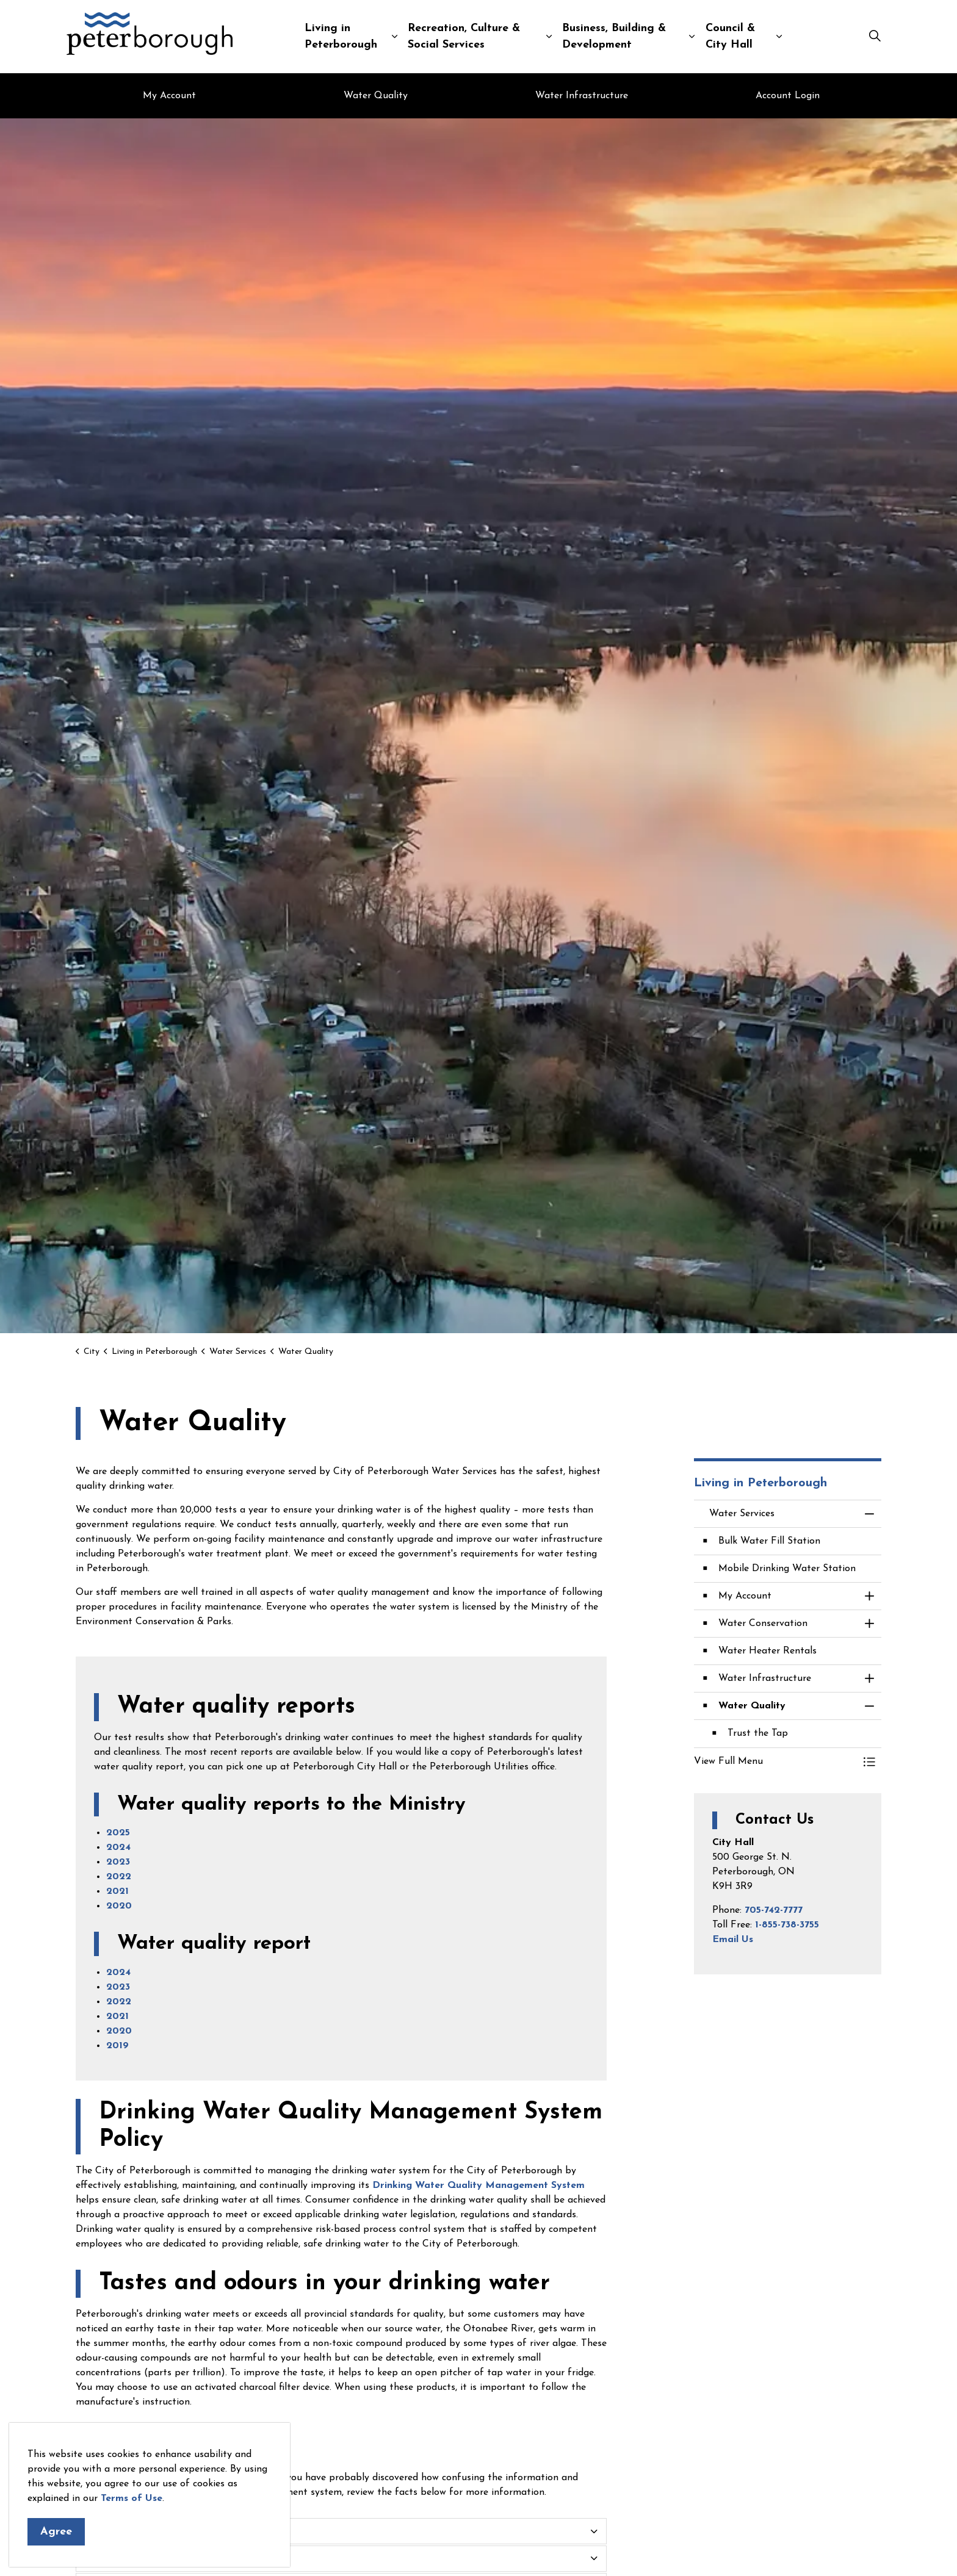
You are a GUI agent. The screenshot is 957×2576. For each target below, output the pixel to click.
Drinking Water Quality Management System (478, 2185)
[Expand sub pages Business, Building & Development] (691, 36)
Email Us (732, 1940)
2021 (117, 1891)
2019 (117, 2046)
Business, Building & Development (614, 37)
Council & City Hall (730, 37)
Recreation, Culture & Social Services (464, 37)
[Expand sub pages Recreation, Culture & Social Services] (548, 36)
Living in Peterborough (341, 37)
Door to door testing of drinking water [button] (177, 2531)
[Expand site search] (874, 36)
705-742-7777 (774, 1910)
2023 (118, 1862)
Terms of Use (131, 2498)
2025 (118, 1833)
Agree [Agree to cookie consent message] (56, 2532)
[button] (776, 1761)
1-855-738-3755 (787, 1925)
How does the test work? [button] (143, 2558)
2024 (118, 1847)
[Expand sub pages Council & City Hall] (779, 36)
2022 (118, 1877)
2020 (119, 1906)
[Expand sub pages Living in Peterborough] (394, 36)
